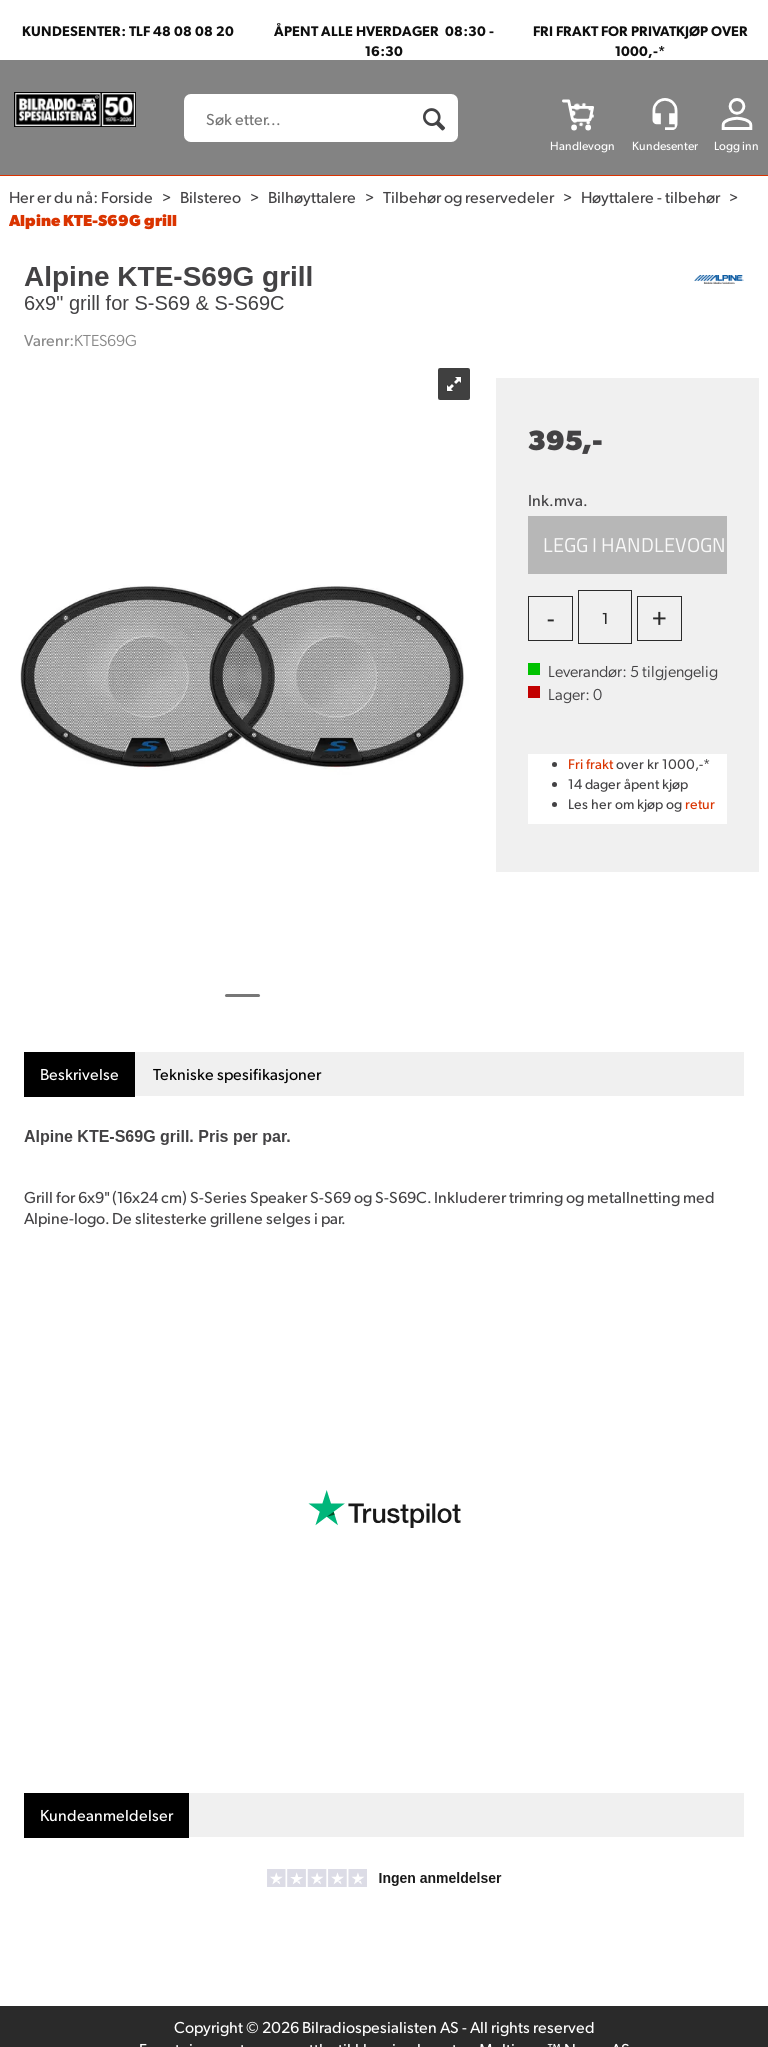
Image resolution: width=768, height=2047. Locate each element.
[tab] (79, 1074)
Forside (127, 196)
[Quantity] (605, 617)
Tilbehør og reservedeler (468, 196)
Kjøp (627, 545)
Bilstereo (210, 196)
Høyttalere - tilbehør (650, 196)
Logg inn (736, 145)
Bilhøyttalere (312, 196)
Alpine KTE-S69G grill (93, 219)
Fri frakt (590, 763)
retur (700, 803)
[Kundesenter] (665, 114)
